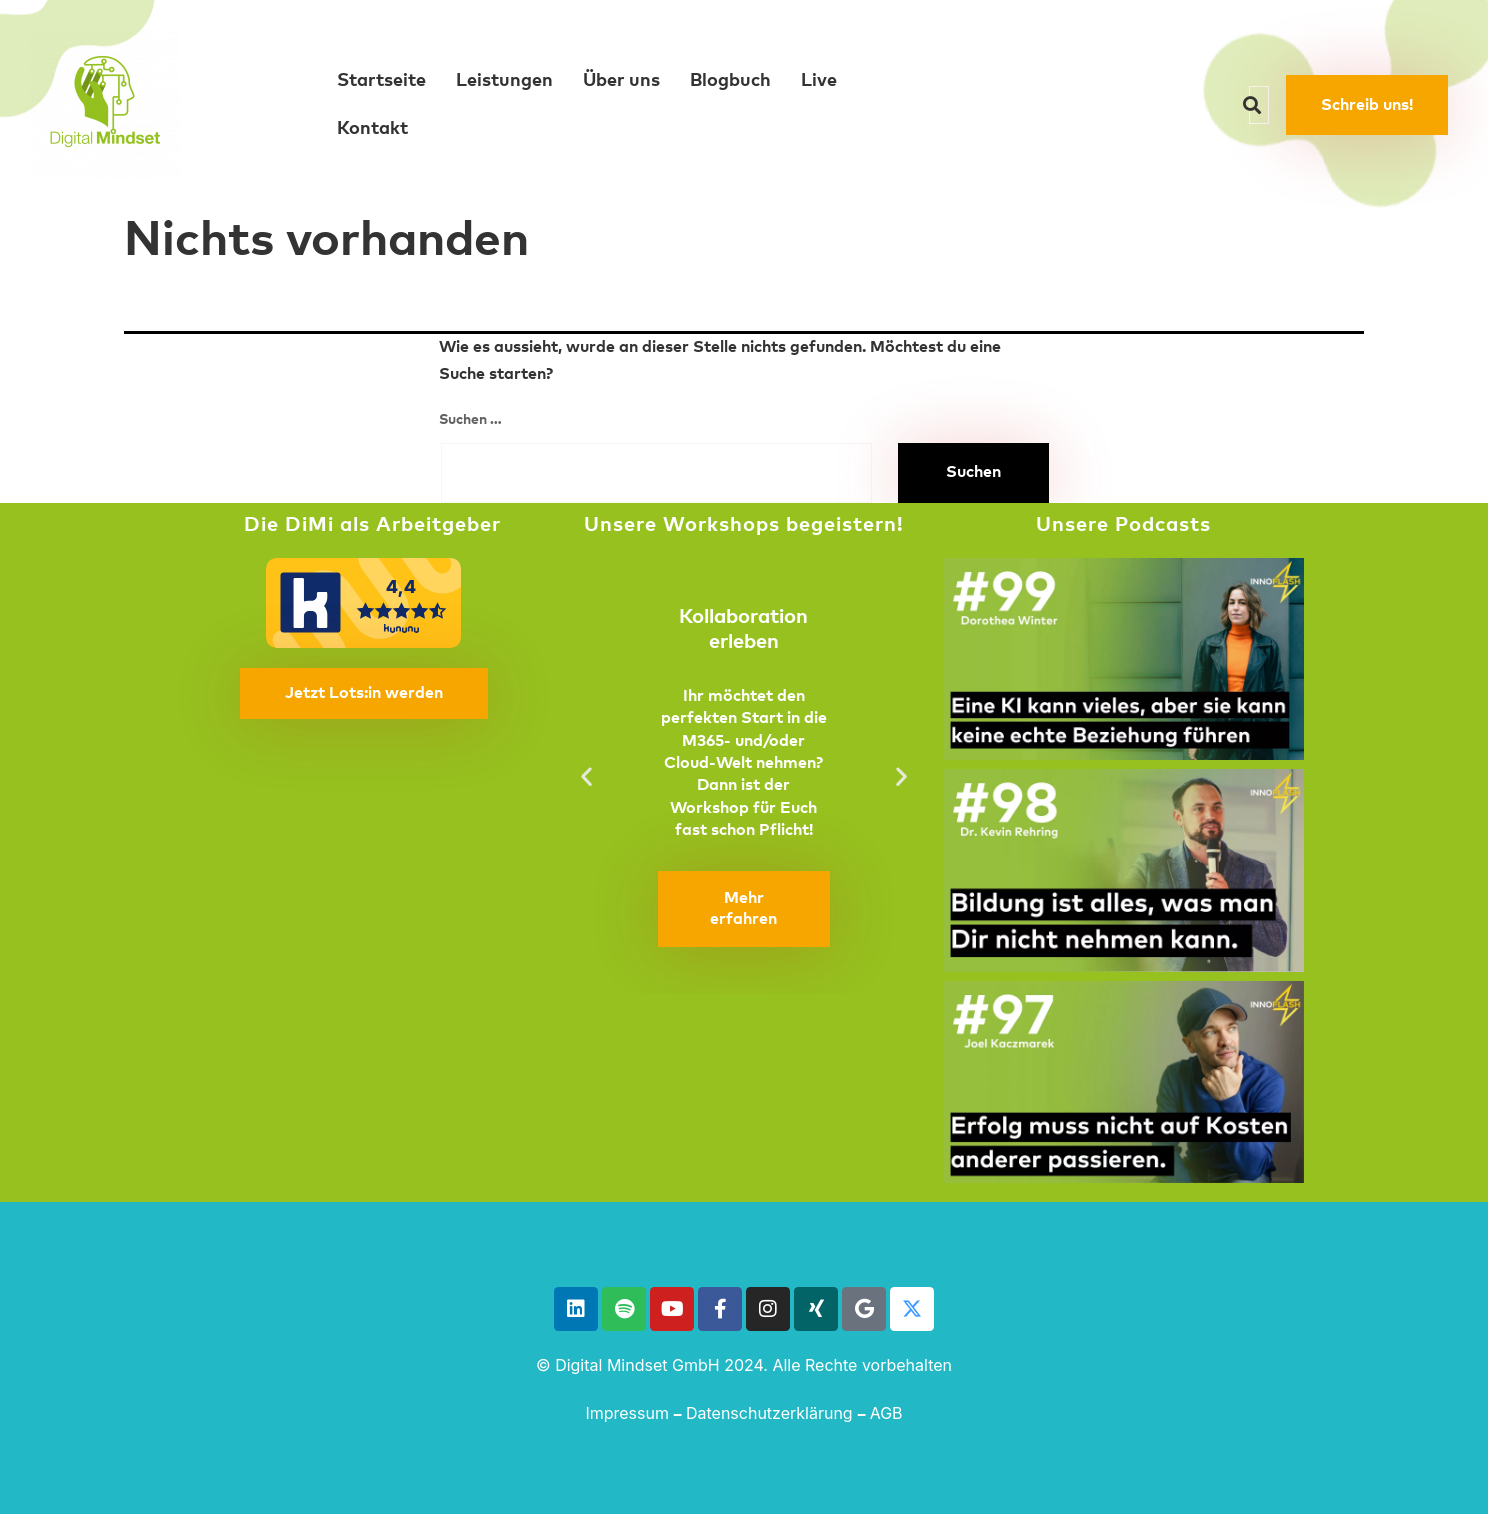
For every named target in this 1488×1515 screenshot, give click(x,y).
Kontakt (372, 129)
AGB (886, 1413)
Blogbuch (730, 81)
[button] (586, 775)
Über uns (621, 81)
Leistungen (504, 81)
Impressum (627, 1413)
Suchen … (470, 420)
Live (819, 81)
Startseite (381, 81)
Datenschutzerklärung (769, 1413)
